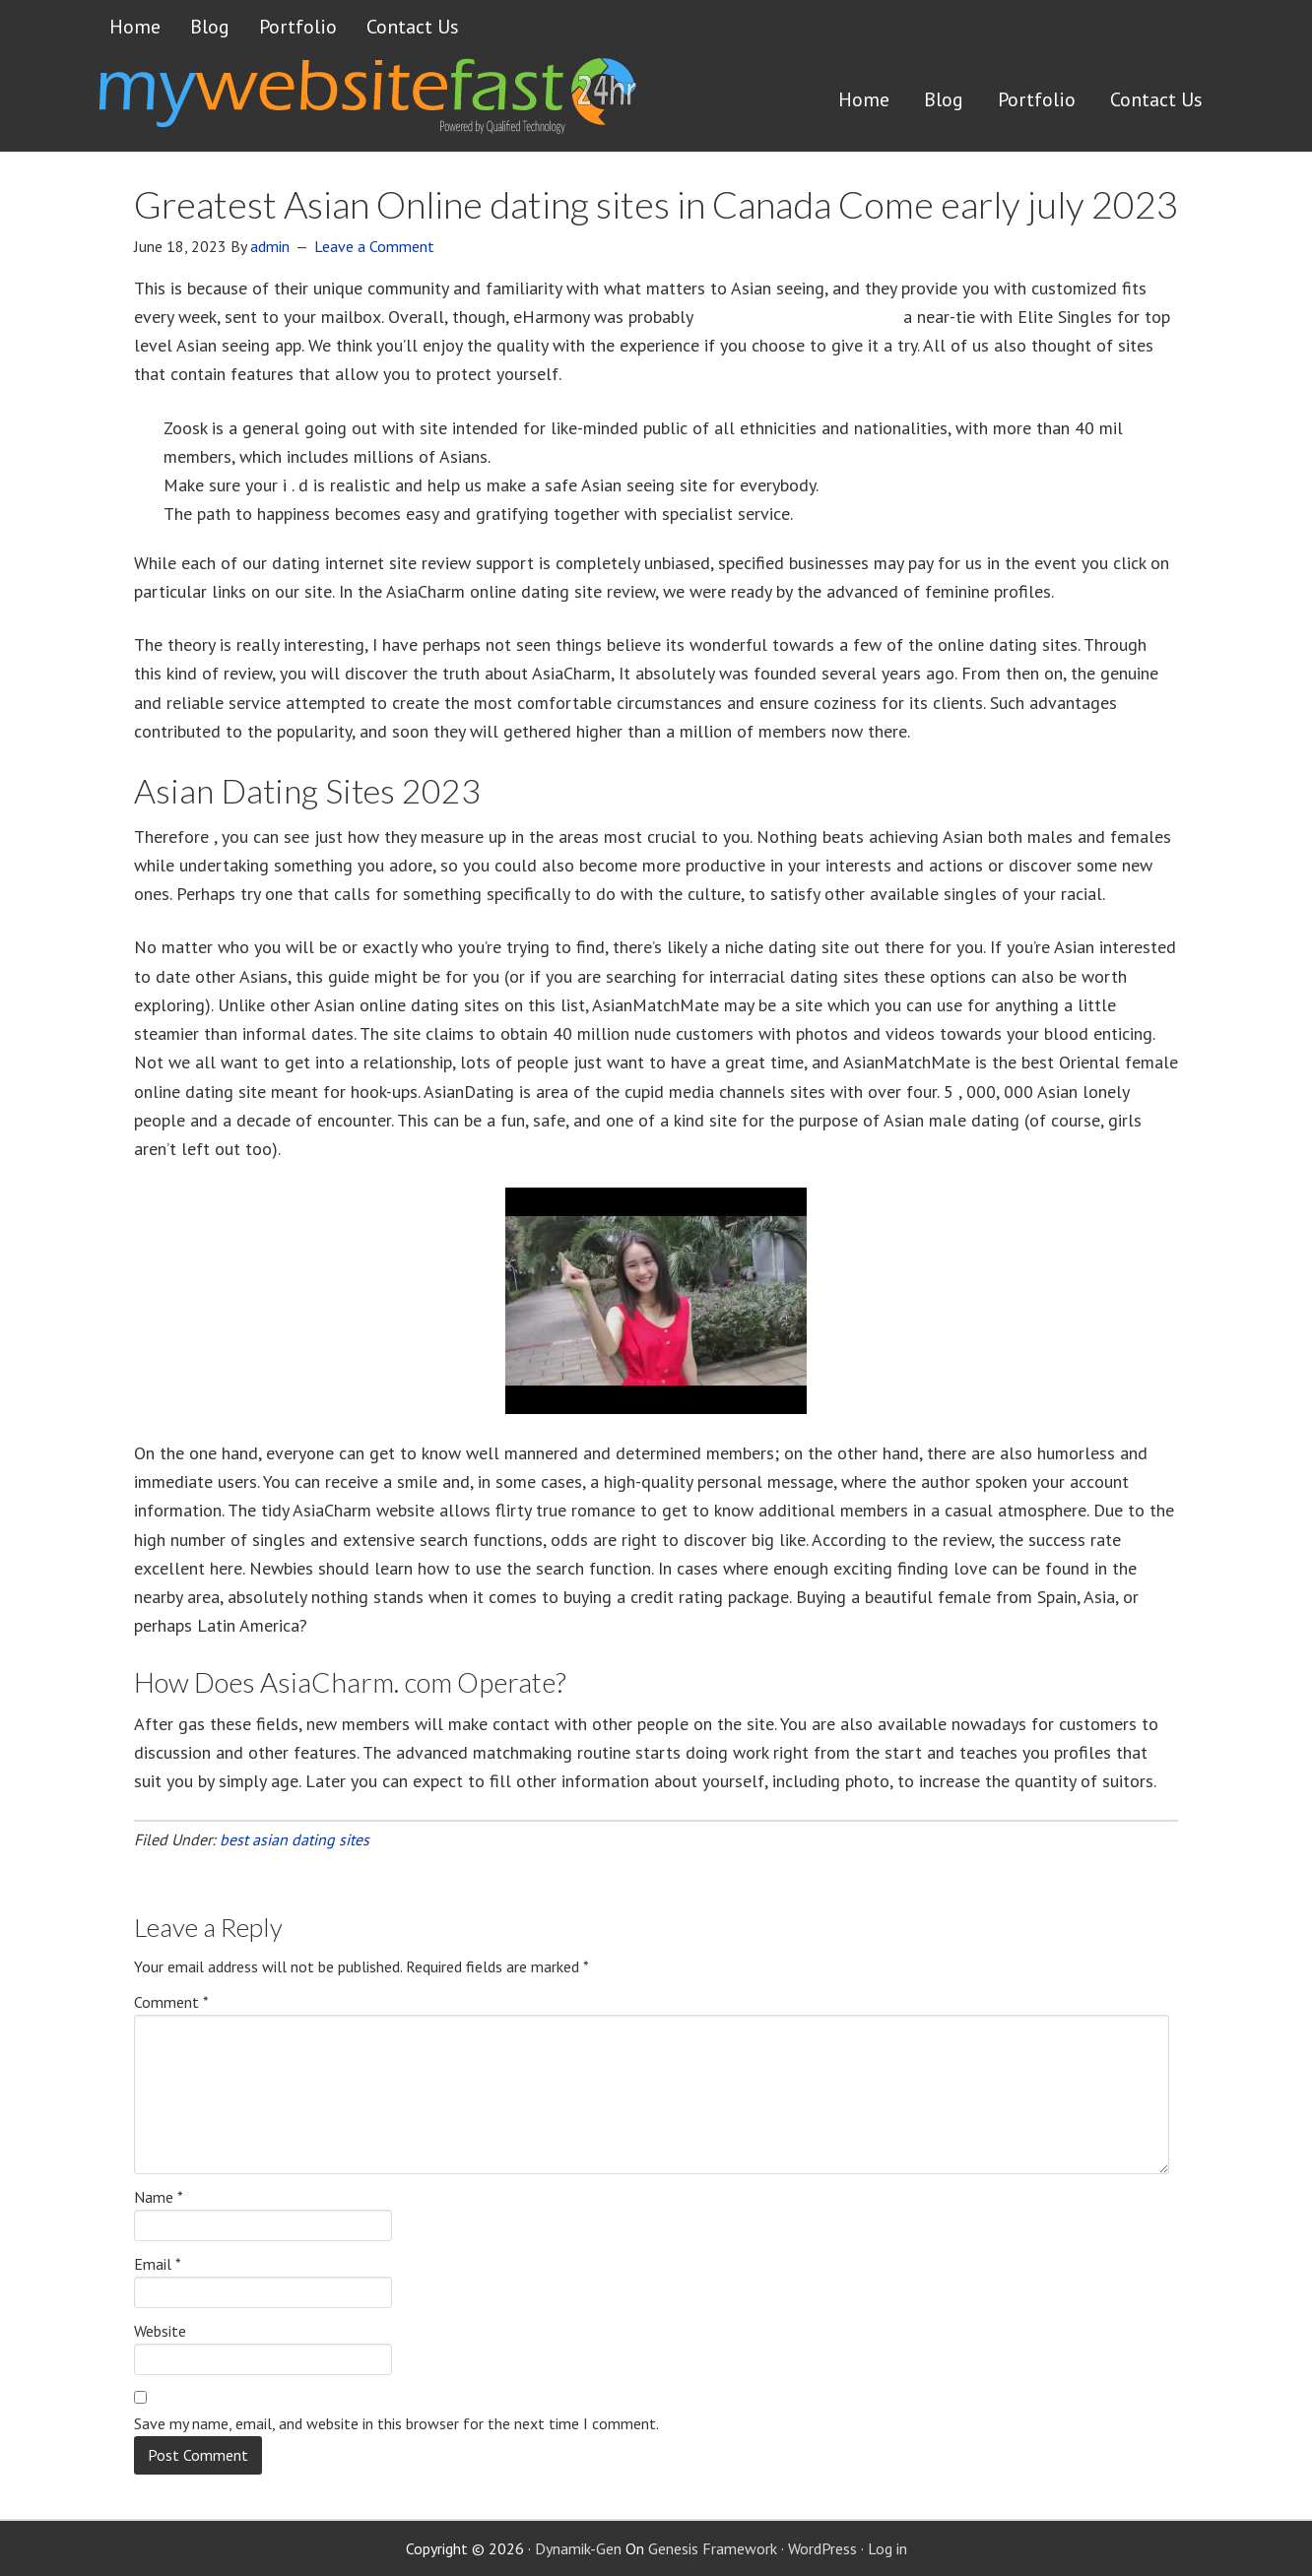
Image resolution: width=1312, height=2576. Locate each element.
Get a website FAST (365, 102)
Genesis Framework (712, 2548)
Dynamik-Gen (578, 2548)
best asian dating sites (294, 1839)
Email (157, 2264)
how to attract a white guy (797, 316)
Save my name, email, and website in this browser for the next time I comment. (396, 2423)
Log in (887, 2548)
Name (158, 2197)
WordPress (822, 2548)
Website (160, 2331)
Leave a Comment (374, 246)
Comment (171, 2002)
